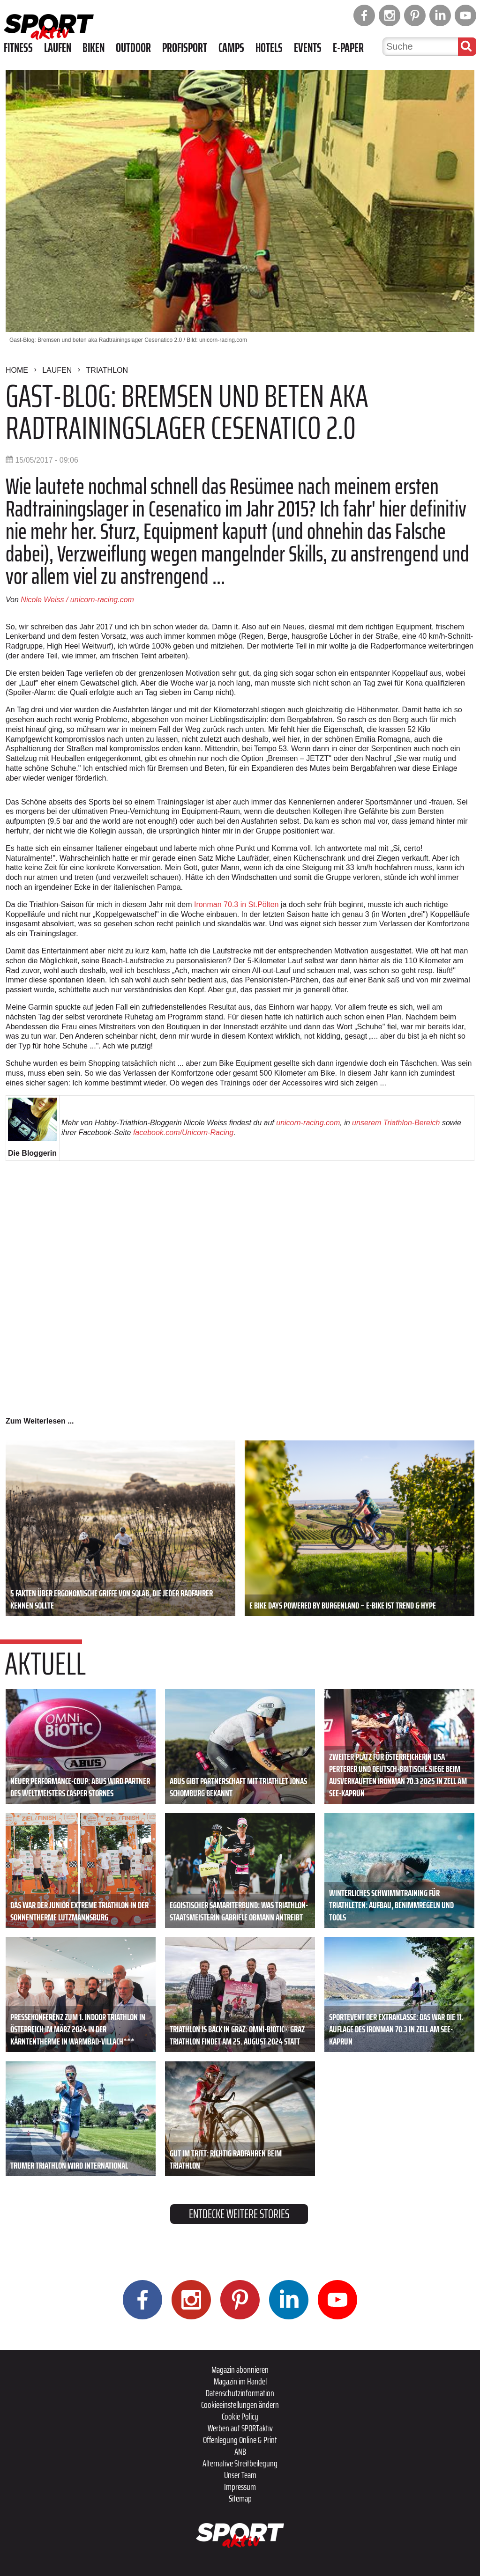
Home (17, 370)
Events (308, 48)
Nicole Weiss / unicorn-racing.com (77, 600)
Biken (93, 48)
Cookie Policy (240, 2416)
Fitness (18, 48)
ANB (240, 2451)
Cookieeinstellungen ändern (240, 2404)
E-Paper (348, 48)
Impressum (240, 2486)
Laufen (57, 48)
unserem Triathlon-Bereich (396, 1123)
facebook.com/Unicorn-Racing (183, 1133)
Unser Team (240, 2474)
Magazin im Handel (240, 2381)
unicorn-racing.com (308, 1123)
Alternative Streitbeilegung (240, 2463)
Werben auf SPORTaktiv (240, 2428)
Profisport (184, 48)
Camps (231, 48)
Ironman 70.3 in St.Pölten (235, 904)
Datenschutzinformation (240, 2392)
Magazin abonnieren (240, 2369)
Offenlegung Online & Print (240, 2439)
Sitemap (240, 2498)
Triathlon (107, 370)
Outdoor (133, 48)
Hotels (269, 48)
